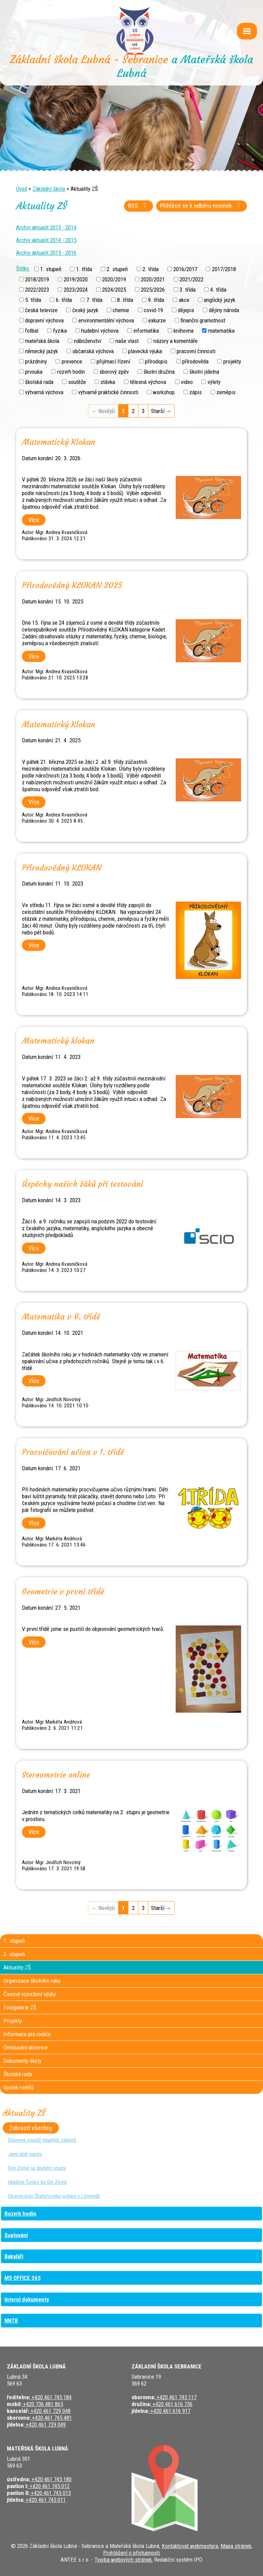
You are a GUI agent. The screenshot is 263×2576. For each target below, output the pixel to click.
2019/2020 (76, 279)
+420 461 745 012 (49, 2486)
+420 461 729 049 (45, 2424)
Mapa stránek (236, 2545)
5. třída (33, 299)
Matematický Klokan (58, 442)
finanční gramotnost (202, 320)
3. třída (187, 289)
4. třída (218, 289)
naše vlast (127, 340)
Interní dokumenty (26, 2299)
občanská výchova (93, 351)
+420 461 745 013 (50, 2492)
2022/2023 (37, 289)
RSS (138, 206)
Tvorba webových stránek (123, 2559)
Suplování (16, 2235)
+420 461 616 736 (171, 2404)
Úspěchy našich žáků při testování (82, 1184)
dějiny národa (224, 310)
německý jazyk (41, 351)
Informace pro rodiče (27, 2034)
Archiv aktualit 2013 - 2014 (46, 227)
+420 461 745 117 (176, 2397)
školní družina (159, 371)
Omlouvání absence (25, 2047)
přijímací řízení (113, 361)
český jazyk (85, 310)
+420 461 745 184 (51, 2397)
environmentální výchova (106, 320)
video (187, 382)
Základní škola (49, 188)
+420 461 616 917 (169, 2410)
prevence (72, 361)
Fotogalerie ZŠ (19, 2007)
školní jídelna (204, 371)
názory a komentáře (175, 340)
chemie (121, 310)
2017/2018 (224, 268)
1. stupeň (50, 268)
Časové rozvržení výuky (29, 1994)
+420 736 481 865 (42, 2404)
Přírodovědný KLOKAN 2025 (72, 585)
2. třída (150, 268)
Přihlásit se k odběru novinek (201, 206)
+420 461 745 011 (45, 2499)
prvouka (33, 371)
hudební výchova (99, 330)
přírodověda (195, 361)
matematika (221, 330)
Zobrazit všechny (30, 2128)
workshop (164, 392)
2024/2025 (114, 289)
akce (184, 299)
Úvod (21, 188)
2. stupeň (117, 268)
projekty (232, 361)
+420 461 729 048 (50, 2410)
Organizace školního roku (31, 1980)
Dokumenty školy (22, 2060)
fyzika (60, 330)
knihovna (183, 330)
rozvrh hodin (71, 371)
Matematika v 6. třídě (61, 1317)
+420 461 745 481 (51, 2417)
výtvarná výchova (44, 392)
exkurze (157, 320)
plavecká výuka (145, 351)
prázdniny (36, 361)
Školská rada (17, 2074)
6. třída (64, 299)
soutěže (77, 382)
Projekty (12, 2020)
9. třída (156, 299)
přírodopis (156, 361)
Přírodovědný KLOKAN (61, 868)
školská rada (39, 382)
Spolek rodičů (18, 2087)
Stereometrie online (56, 1775)
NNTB (11, 2320)
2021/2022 (191, 279)
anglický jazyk (219, 299)
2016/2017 (185, 268)
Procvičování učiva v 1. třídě (73, 1452)
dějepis (186, 310)
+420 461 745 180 (51, 2479)
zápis (195, 392)
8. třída (125, 299)
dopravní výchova (44, 320)
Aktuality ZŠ (17, 1967)
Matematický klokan (58, 1041)
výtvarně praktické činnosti (108, 392)
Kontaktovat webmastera (190, 2545)
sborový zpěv (114, 371)
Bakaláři (13, 2256)
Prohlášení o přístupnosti (131, 2552)
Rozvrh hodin (20, 2213)
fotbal (31, 330)
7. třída (94, 299)
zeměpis (226, 392)
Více (33, 519)
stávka (107, 382)
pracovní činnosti (196, 351)
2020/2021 (153, 279)
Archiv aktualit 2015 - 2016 (46, 252)
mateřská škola (42, 340)
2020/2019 (114, 279)
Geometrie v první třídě (63, 1591)
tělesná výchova (148, 382)
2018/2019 (37, 279)
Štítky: (23, 268)
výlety (214, 382)
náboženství (87, 340)
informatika (146, 330)
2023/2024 (76, 289)
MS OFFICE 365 (22, 2277)
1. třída (84, 268)
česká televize (41, 310)
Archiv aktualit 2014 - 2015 (46, 240)
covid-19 (153, 310)
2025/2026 (153, 289)
